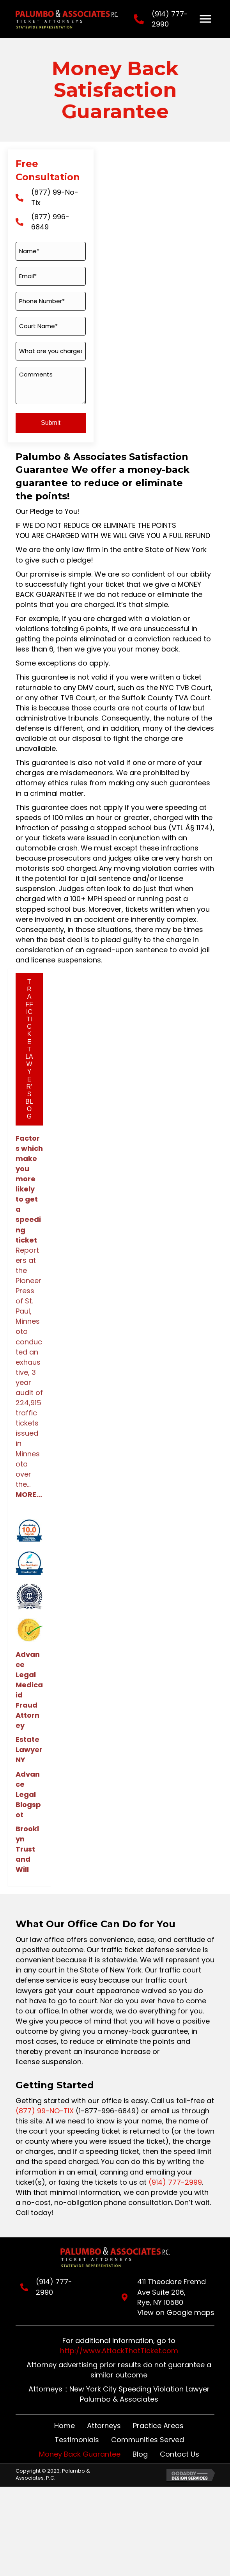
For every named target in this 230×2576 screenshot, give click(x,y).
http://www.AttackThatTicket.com (119, 2351)
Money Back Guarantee (79, 2454)
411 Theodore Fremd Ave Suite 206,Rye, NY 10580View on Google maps (174, 2297)
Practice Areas (158, 2425)
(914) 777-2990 (58, 2282)
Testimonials (77, 2440)
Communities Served (147, 2440)
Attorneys (104, 2425)
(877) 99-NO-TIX (45, 2111)
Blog (140, 2454)
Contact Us (179, 2454)
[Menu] (205, 19)
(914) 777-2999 (175, 2182)
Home (64, 2425)
